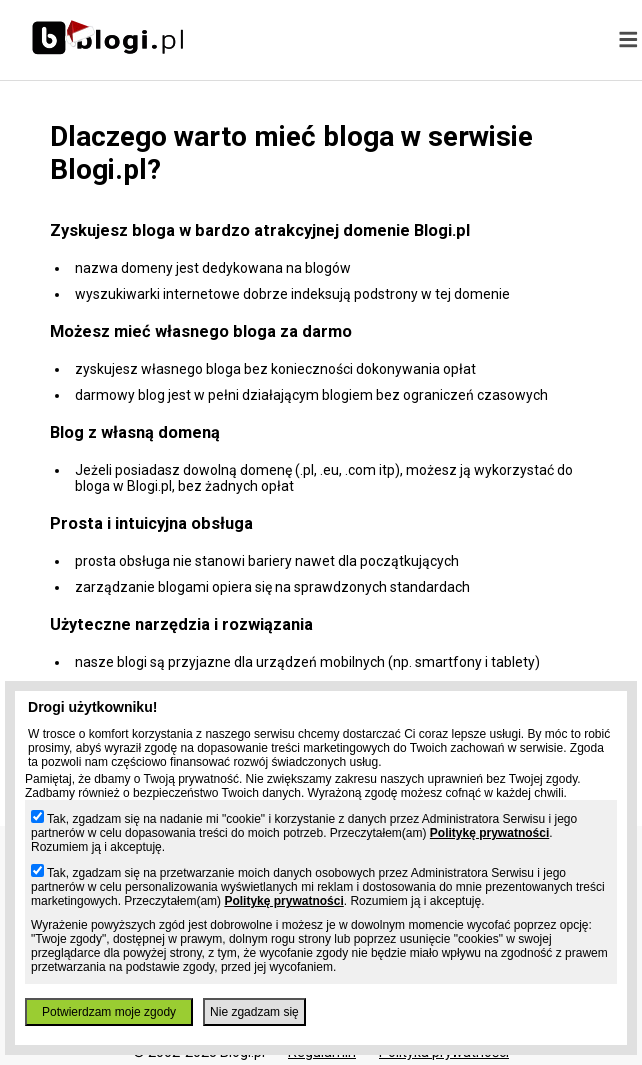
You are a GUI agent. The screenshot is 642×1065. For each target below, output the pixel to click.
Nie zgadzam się (254, 1012)
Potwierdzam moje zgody (109, 1012)
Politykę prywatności (489, 833)
